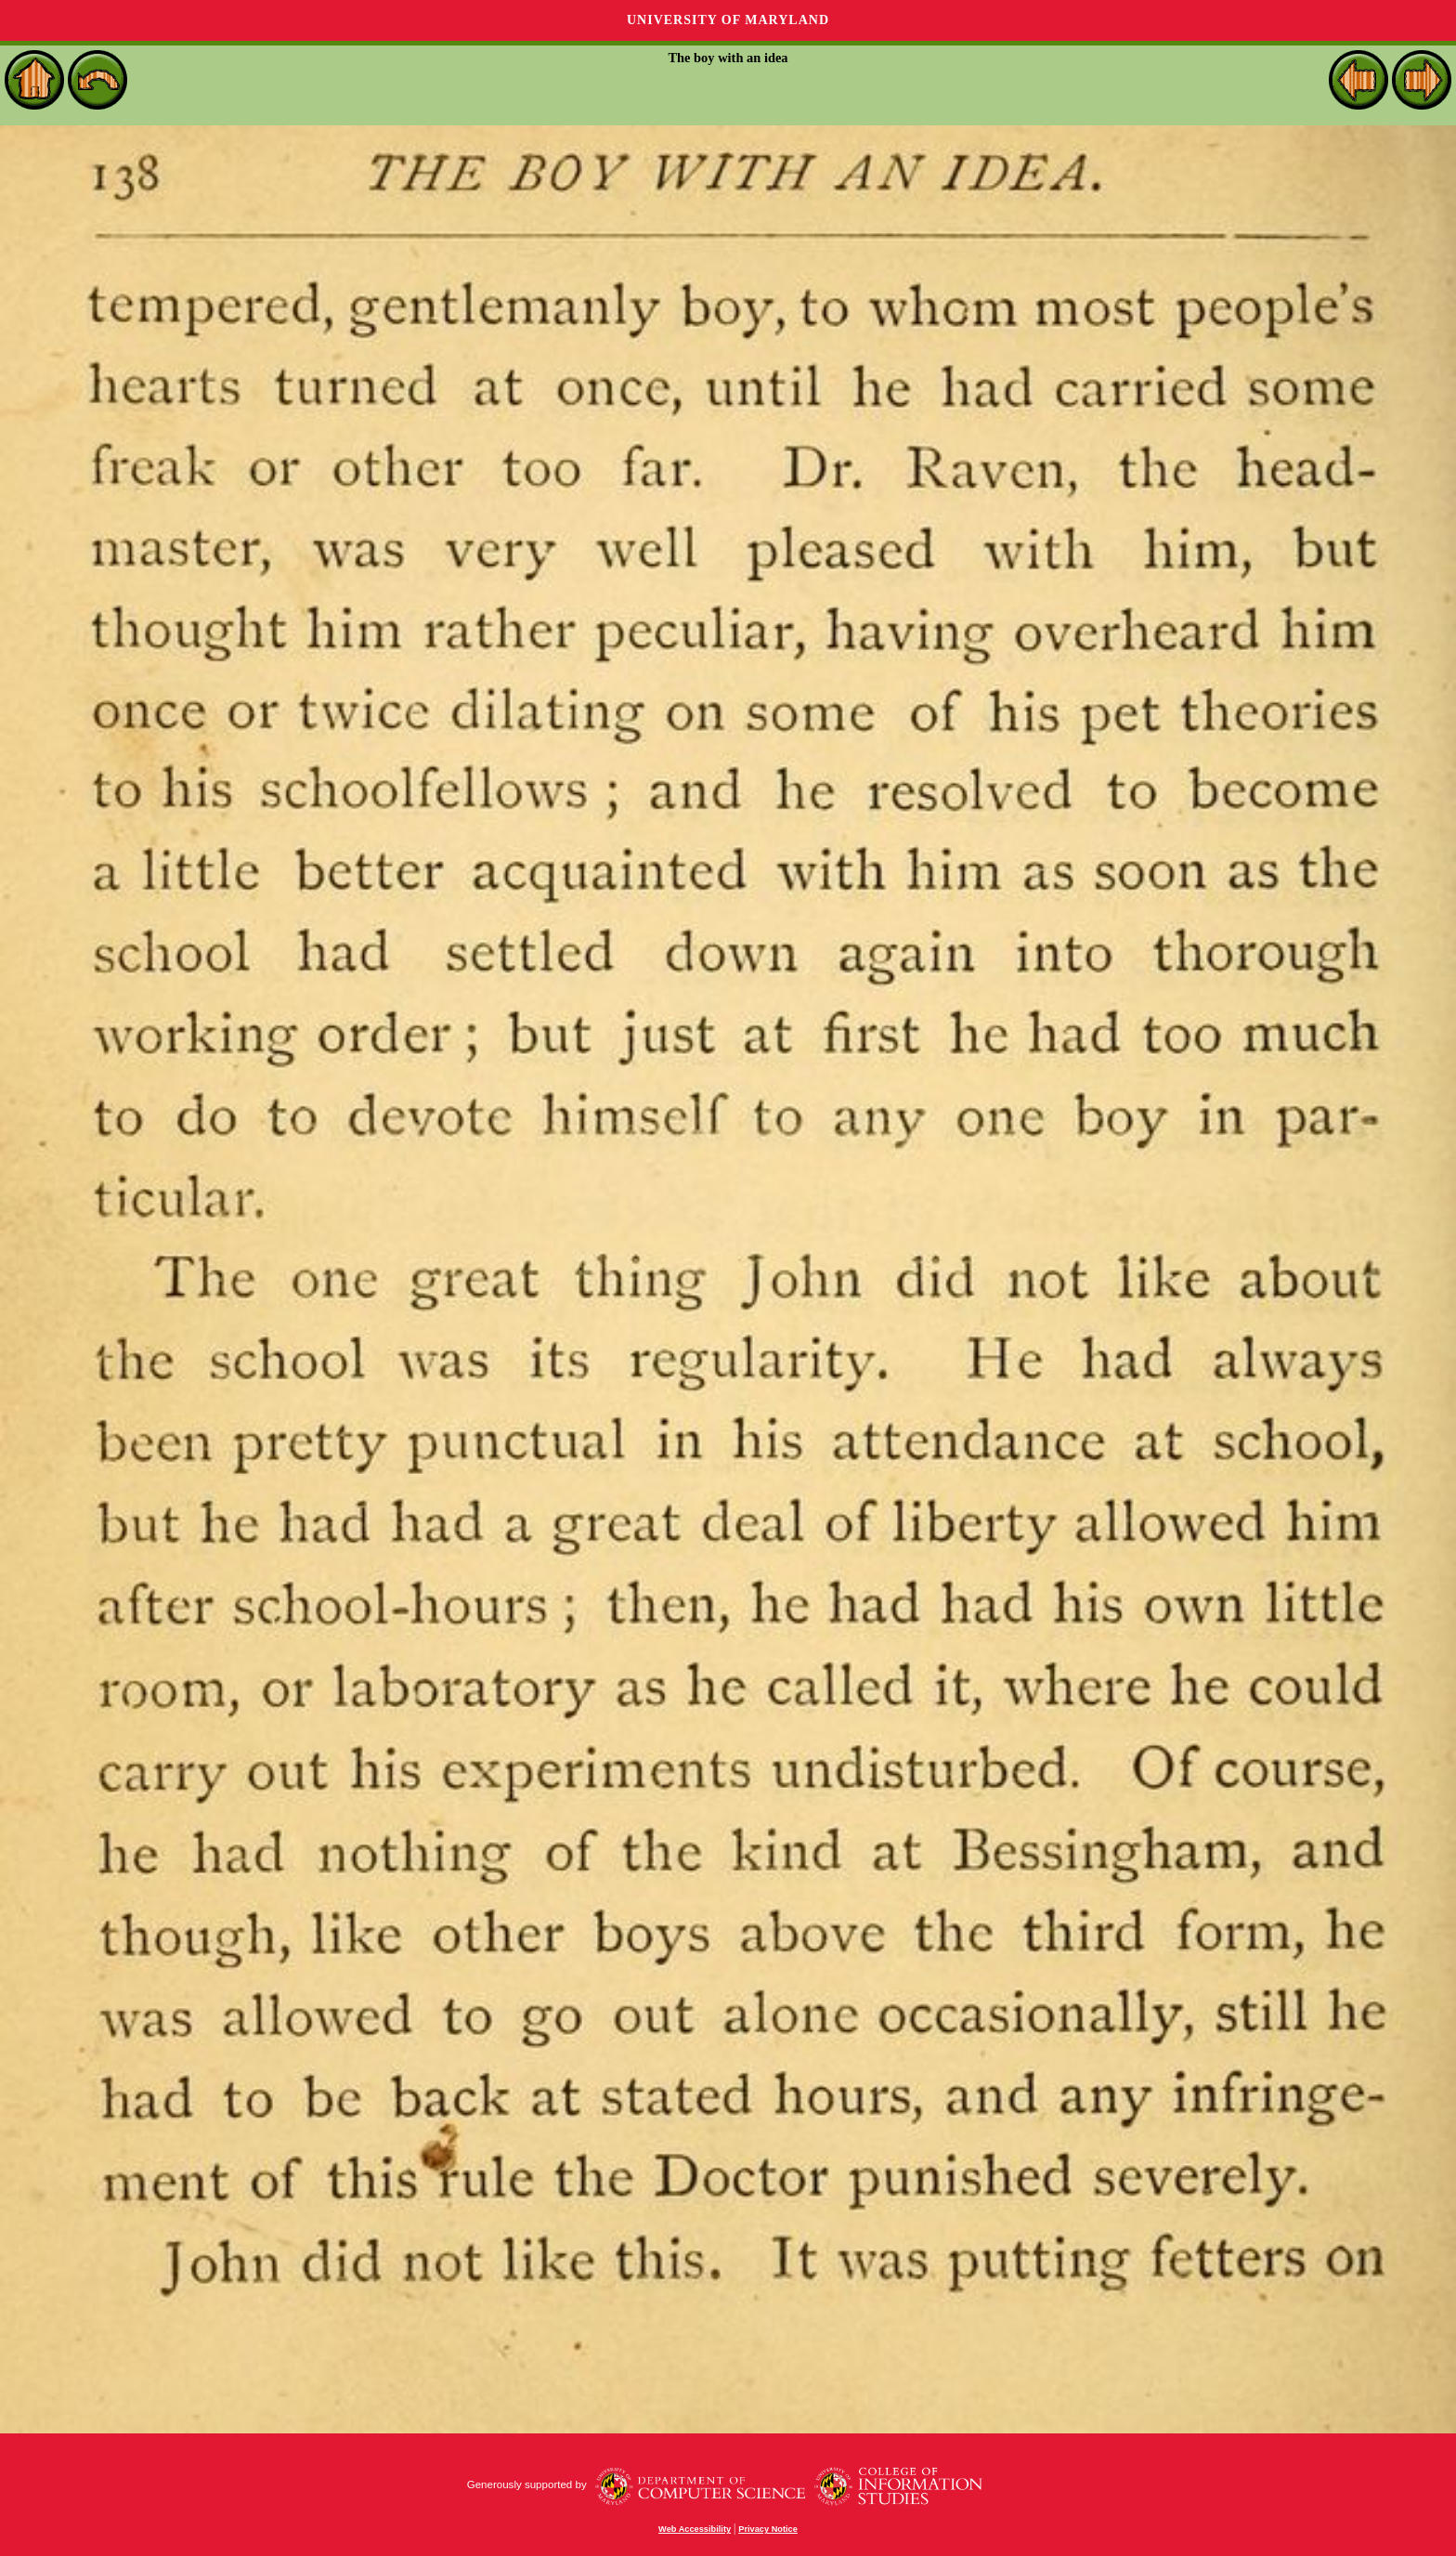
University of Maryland (728, 20)
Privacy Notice (768, 2529)
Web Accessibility (694, 2529)
